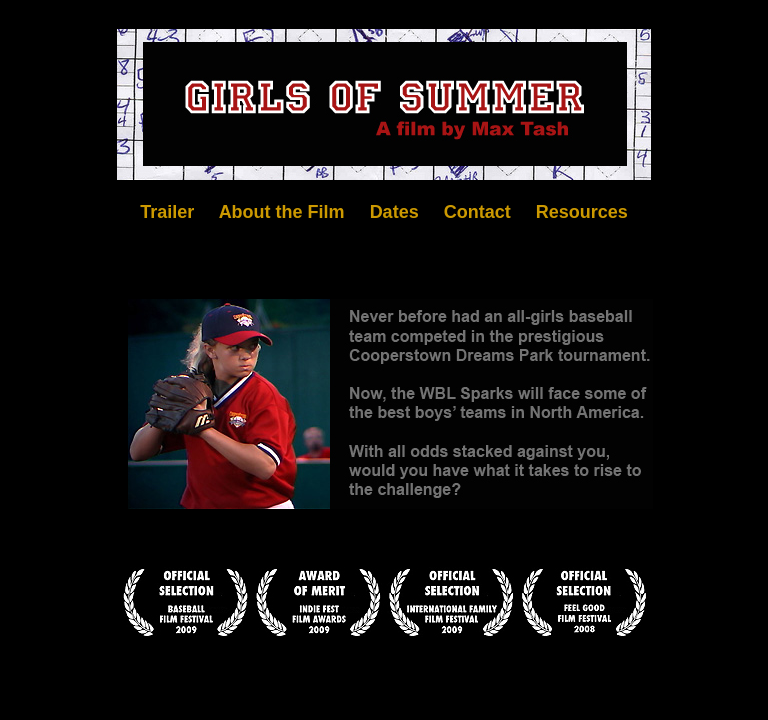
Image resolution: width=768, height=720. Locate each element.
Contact (477, 212)
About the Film (282, 212)
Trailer (167, 212)
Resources (582, 212)
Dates (394, 212)
